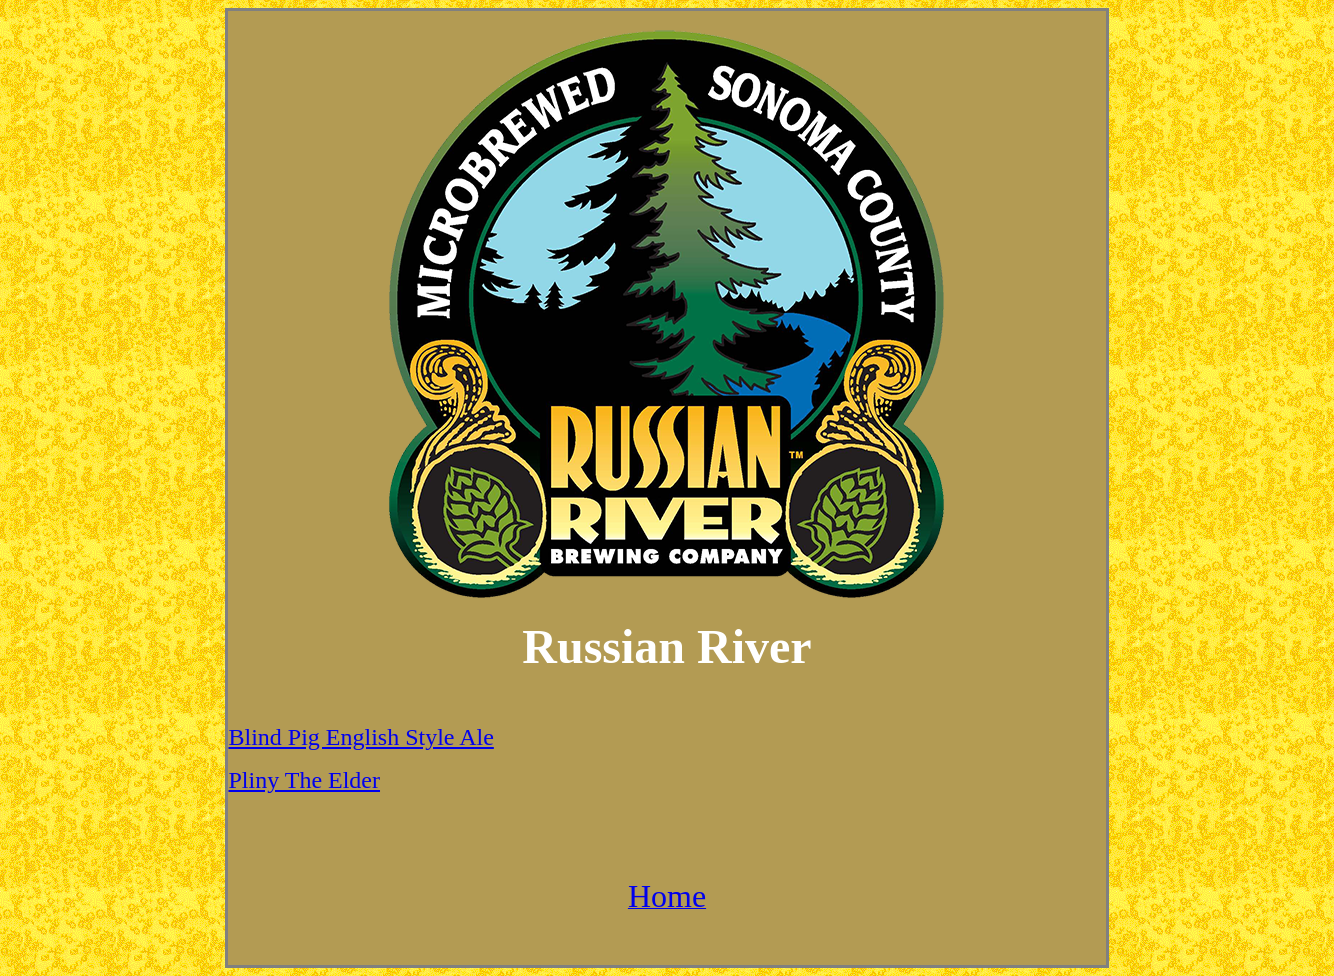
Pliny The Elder (304, 780)
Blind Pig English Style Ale (360, 737)
